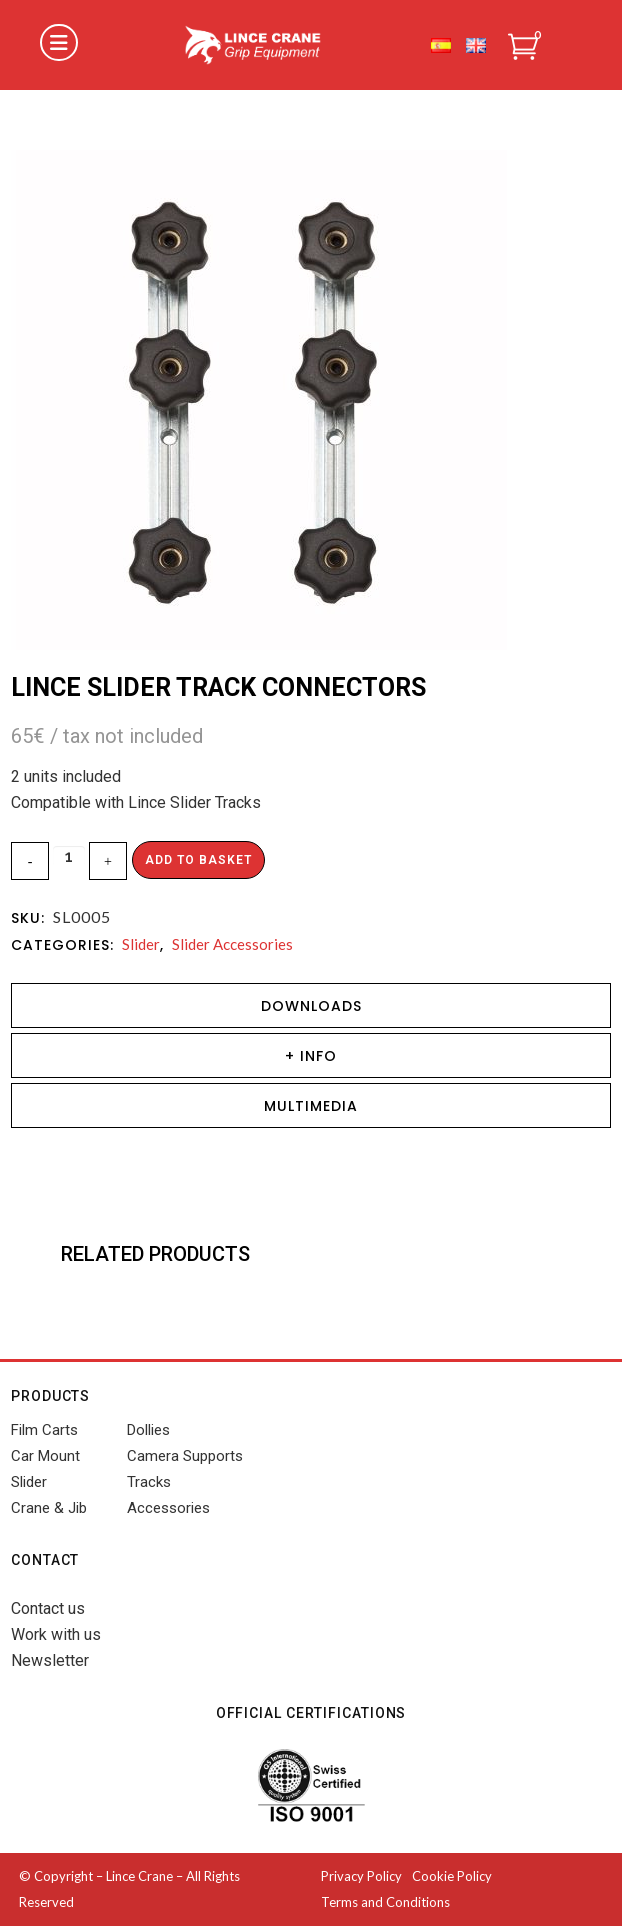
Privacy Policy (361, 1876)
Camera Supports (185, 1456)
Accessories (168, 1508)
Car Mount (45, 1456)
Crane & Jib (49, 1508)
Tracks (149, 1482)
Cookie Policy (452, 1876)
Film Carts (44, 1430)
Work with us (56, 1634)
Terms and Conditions (385, 1902)
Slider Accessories (232, 944)
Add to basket (198, 860)
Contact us (48, 1608)
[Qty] (69, 856)
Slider (141, 944)
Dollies (148, 1430)
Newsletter (50, 1660)
